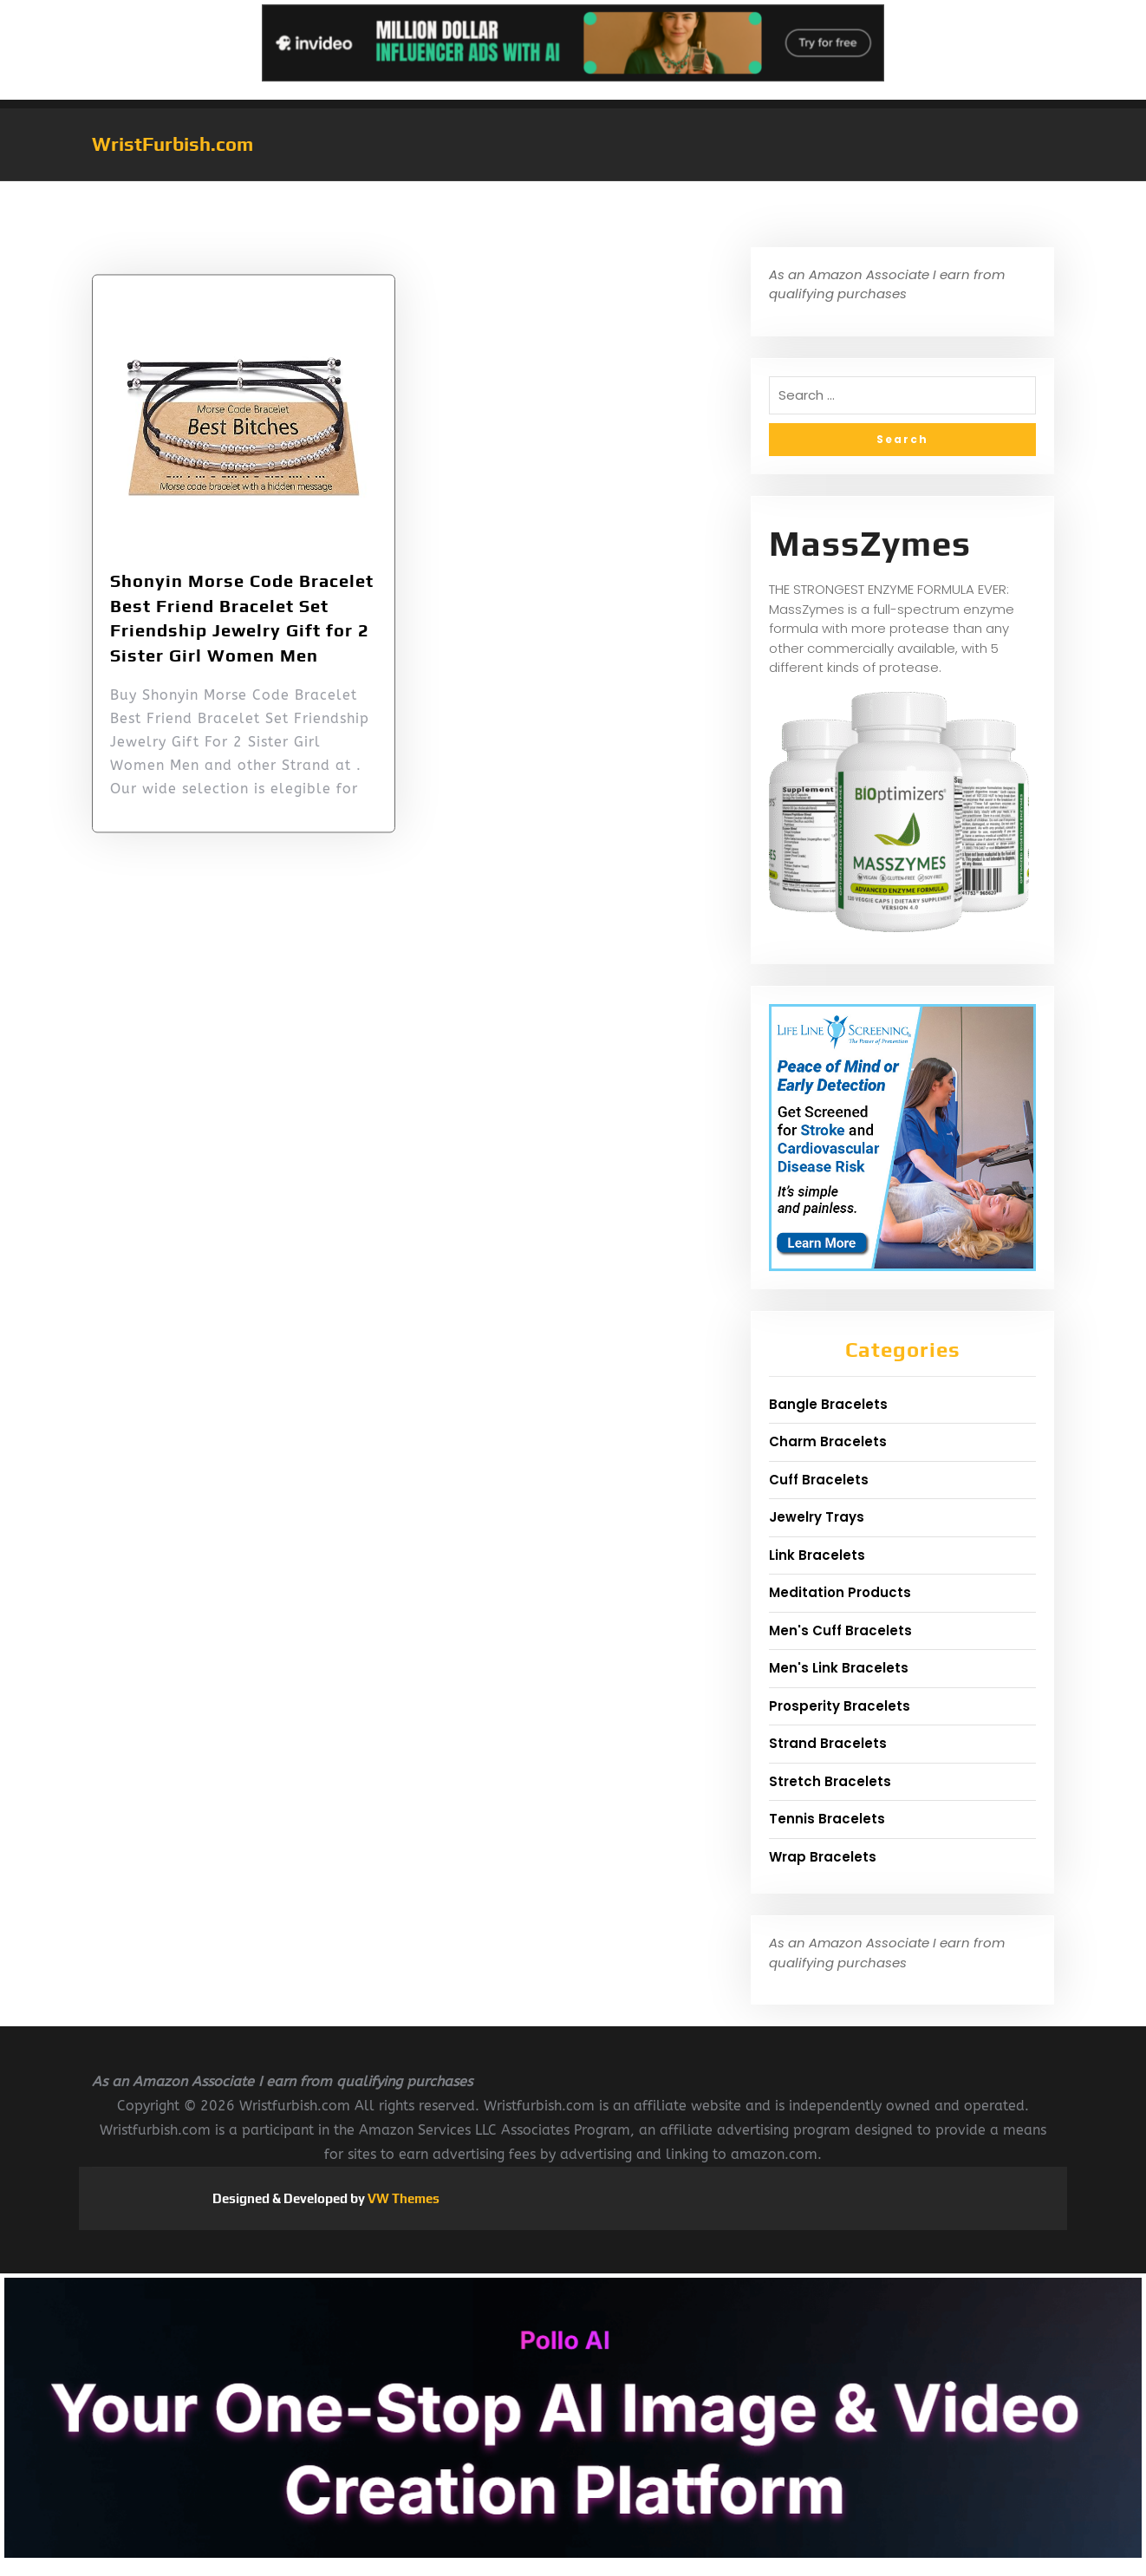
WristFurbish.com (172, 144)
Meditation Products (840, 1592)
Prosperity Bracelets (839, 1706)
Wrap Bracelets (822, 1857)
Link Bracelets (817, 1555)
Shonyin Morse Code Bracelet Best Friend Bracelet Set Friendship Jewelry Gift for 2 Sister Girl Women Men (242, 645)
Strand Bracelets (828, 1743)
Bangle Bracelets (828, 1404)
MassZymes (870, 544)
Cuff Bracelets (819, 1480)
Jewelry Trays (816, 1517)
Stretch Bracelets (830, 1781)
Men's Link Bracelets (838, 1668)
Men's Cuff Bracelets (840, 1630)
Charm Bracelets (828, 1441)
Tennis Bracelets (827, 1819)
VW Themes (402, 2198)
